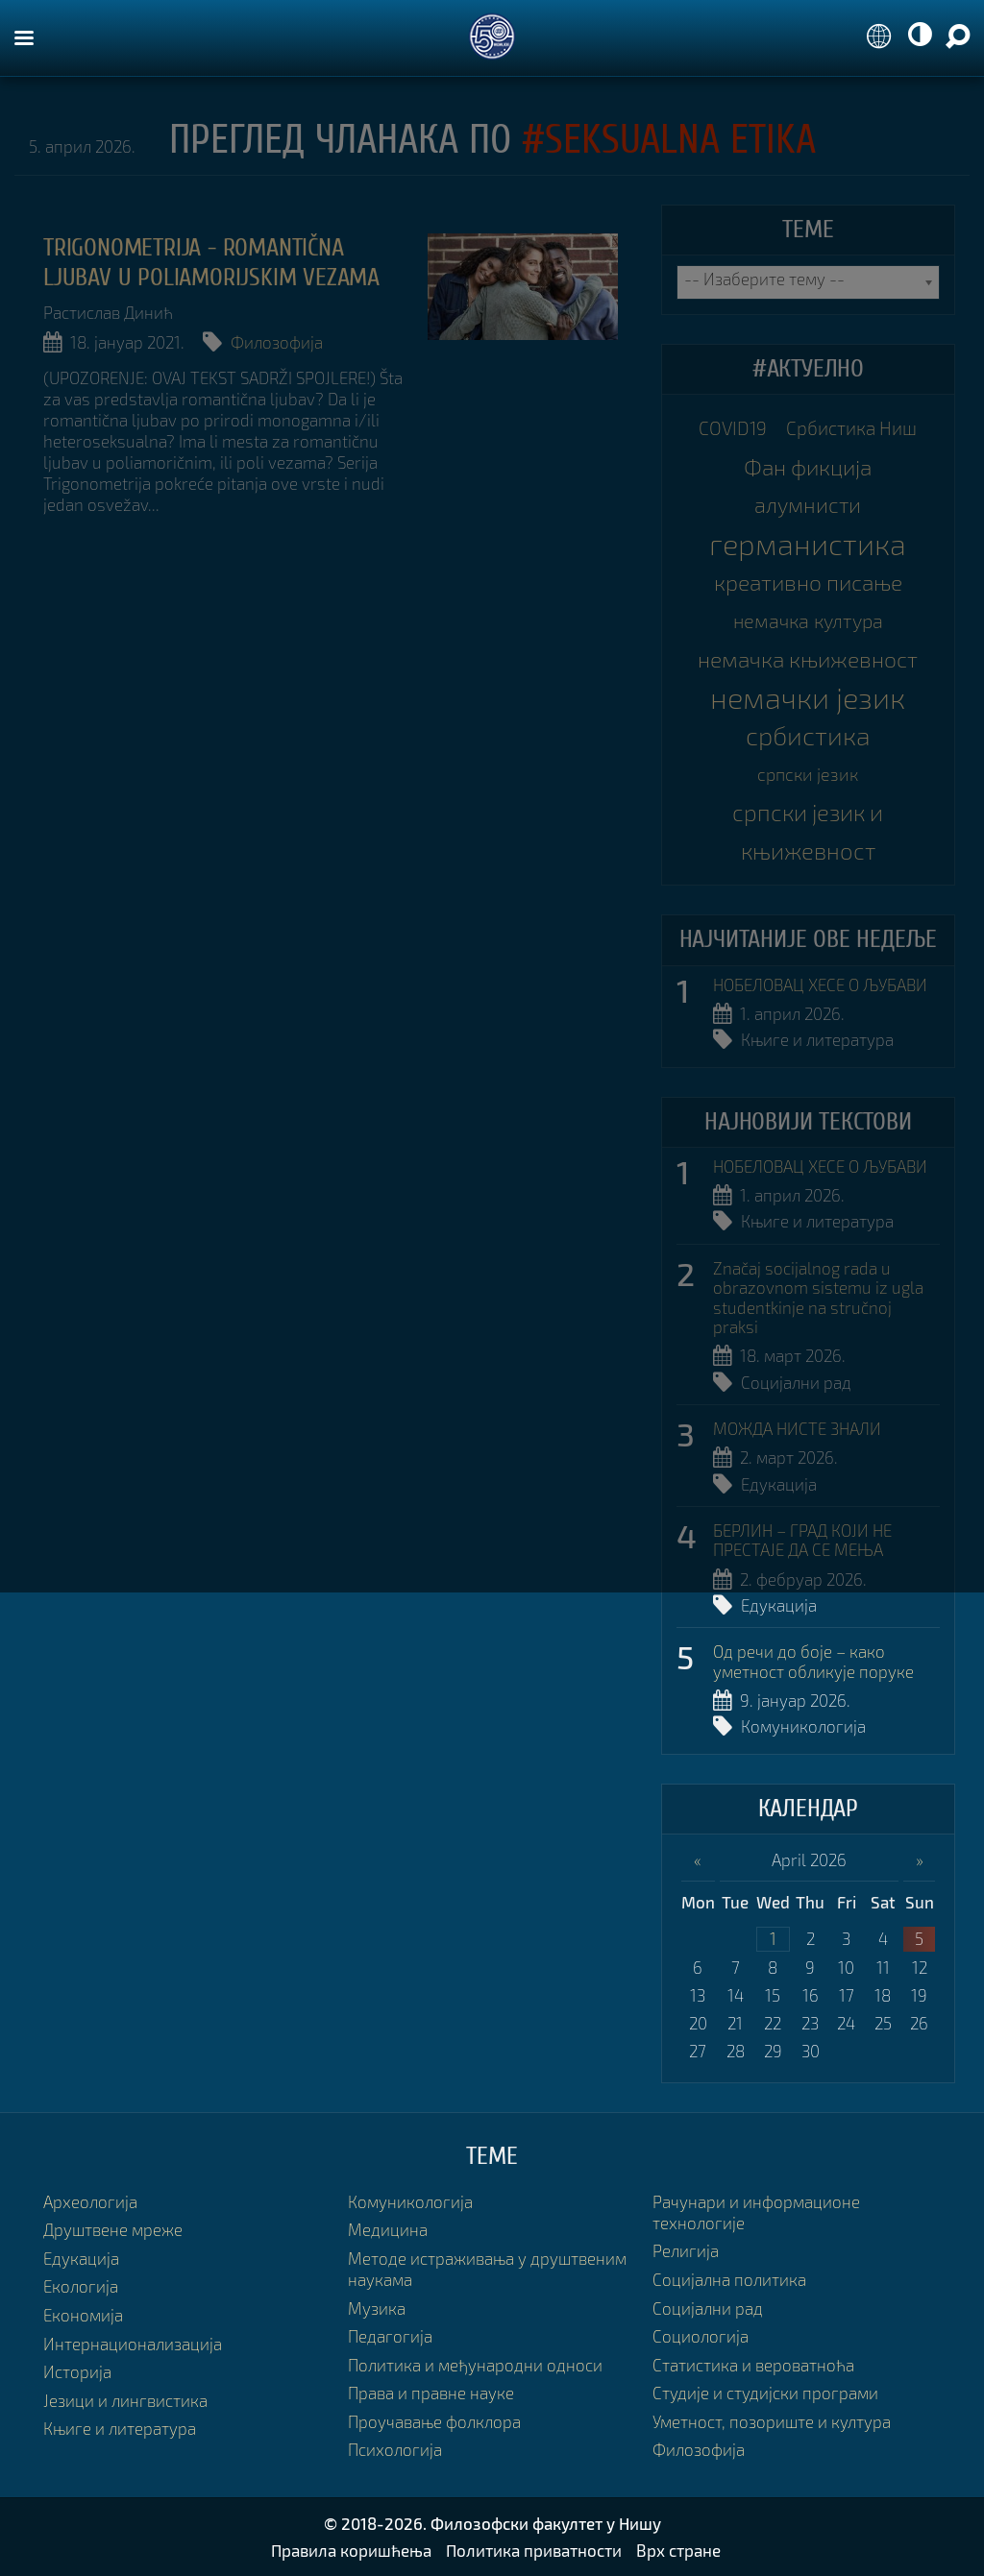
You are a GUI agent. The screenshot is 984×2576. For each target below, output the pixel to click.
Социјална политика (729, 2280)
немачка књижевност (808, 658)
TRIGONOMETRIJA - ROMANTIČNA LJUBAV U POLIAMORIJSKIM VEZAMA (211, 262)
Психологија (395, 2450)
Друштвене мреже (113, 2230)
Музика (377, 2308)
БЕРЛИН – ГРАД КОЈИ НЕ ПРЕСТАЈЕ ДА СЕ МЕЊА (802, 1540)
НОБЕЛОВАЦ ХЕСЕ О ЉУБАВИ (820, 985)
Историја (77, 2372)
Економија (83, 2315)
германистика (807, 543)
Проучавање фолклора (434, 2422)
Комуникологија (803, 1726)
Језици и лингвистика (125, 2401)
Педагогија (390, 2336)
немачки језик (807, 697)
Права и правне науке (431, 2393)
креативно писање (808, 582)
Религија (685, 2251)
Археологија (90, 2202)
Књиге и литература (817, 1040)
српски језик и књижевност (807, 831)
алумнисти (807, 505)
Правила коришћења (351, 2550)
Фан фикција (808, 466)
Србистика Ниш (851, 428)
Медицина (388, 2230)
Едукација (779, 1484)
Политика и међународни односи (475, 2365)
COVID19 (733, 428)
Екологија (80, 2286)
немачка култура (808, 620)
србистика (808, 735)
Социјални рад (796, 1383)
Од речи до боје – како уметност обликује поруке (813, 1661)
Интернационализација (132, 2344)
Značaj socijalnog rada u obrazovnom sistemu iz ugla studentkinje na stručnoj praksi (818, 1298)
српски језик (807, 774)
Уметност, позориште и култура (771, 2422)
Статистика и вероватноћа (753, 2365)
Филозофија (277, 342)
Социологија (700, 2336)
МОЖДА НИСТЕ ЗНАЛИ (797, 1429)
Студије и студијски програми (765, 2393)
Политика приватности (534, 2550)
